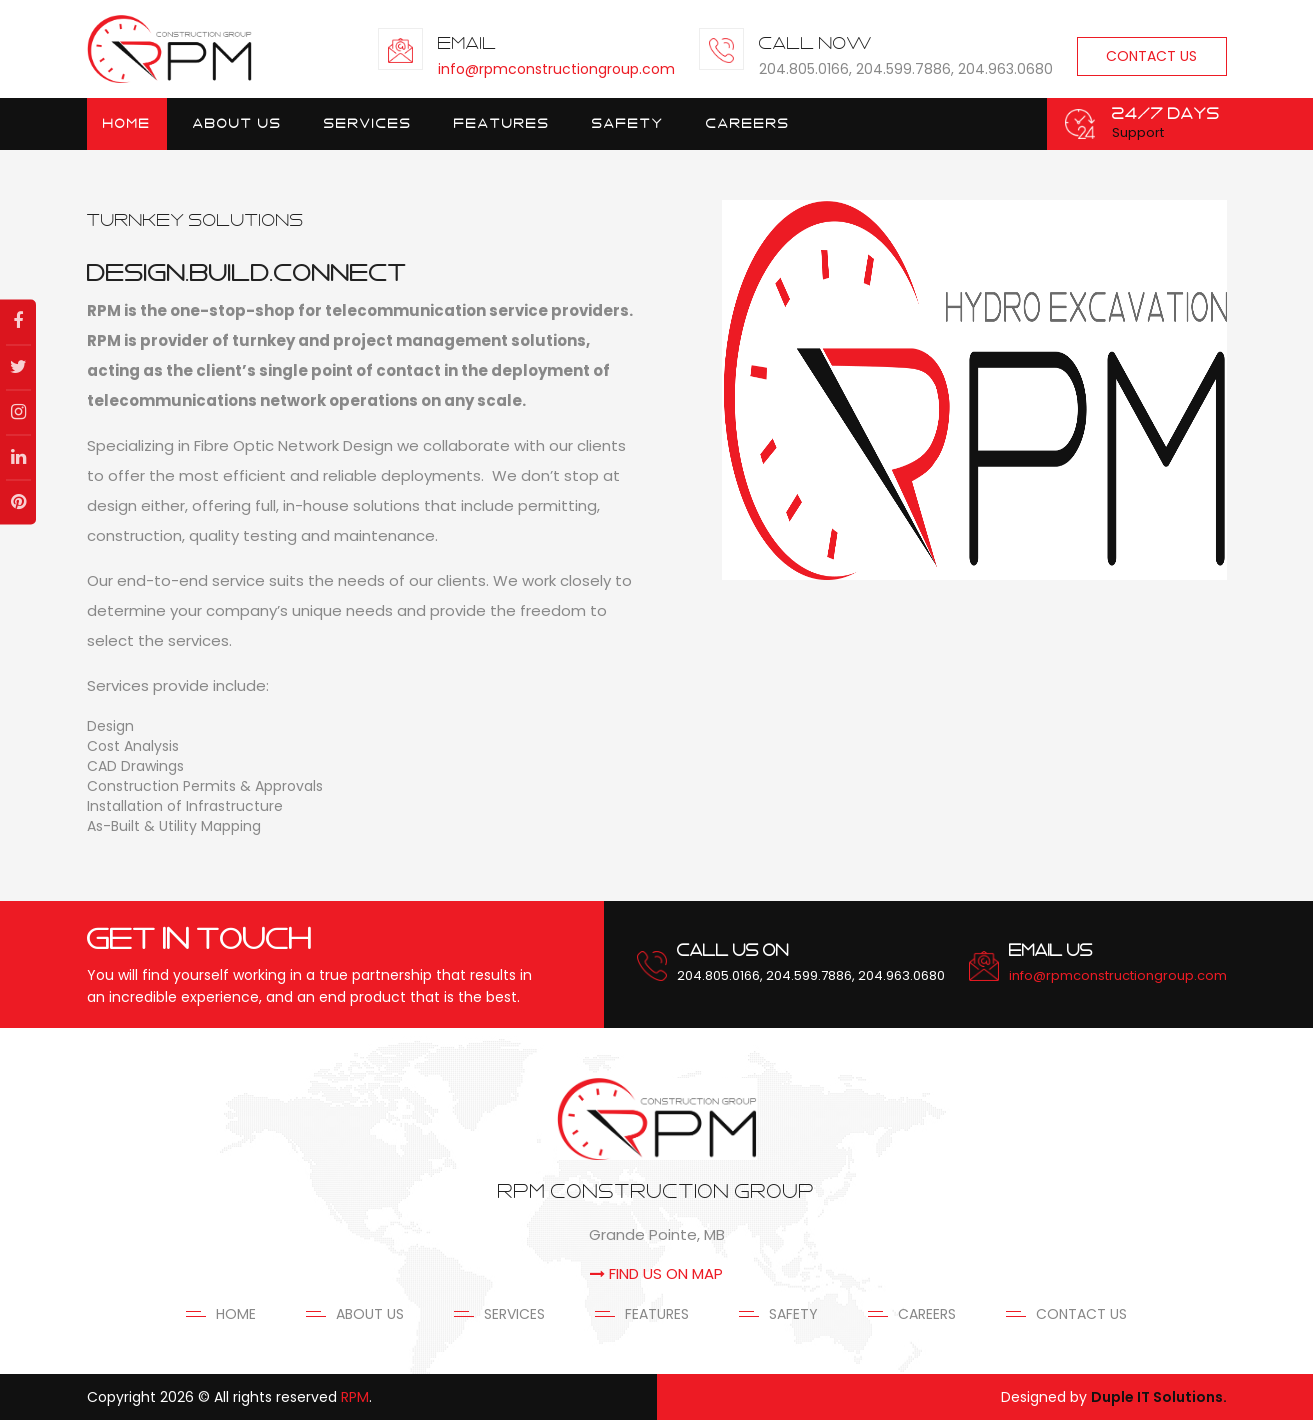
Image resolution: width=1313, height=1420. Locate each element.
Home (127, 123)
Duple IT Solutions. (1159, 1397)
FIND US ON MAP (656, 1273)
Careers (748, 123)
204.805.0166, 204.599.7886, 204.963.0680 (811, 975)
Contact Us (1151, 56)
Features (502, 123)
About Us (237, 123)
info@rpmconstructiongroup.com (556, 69)
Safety (628, 123)
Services (514, 1314)
